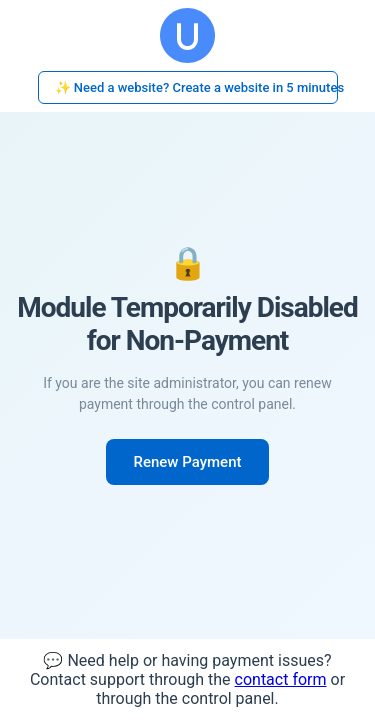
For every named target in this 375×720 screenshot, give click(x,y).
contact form (281, 679)
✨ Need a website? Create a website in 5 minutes (196, 87)
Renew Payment (188, 462)
